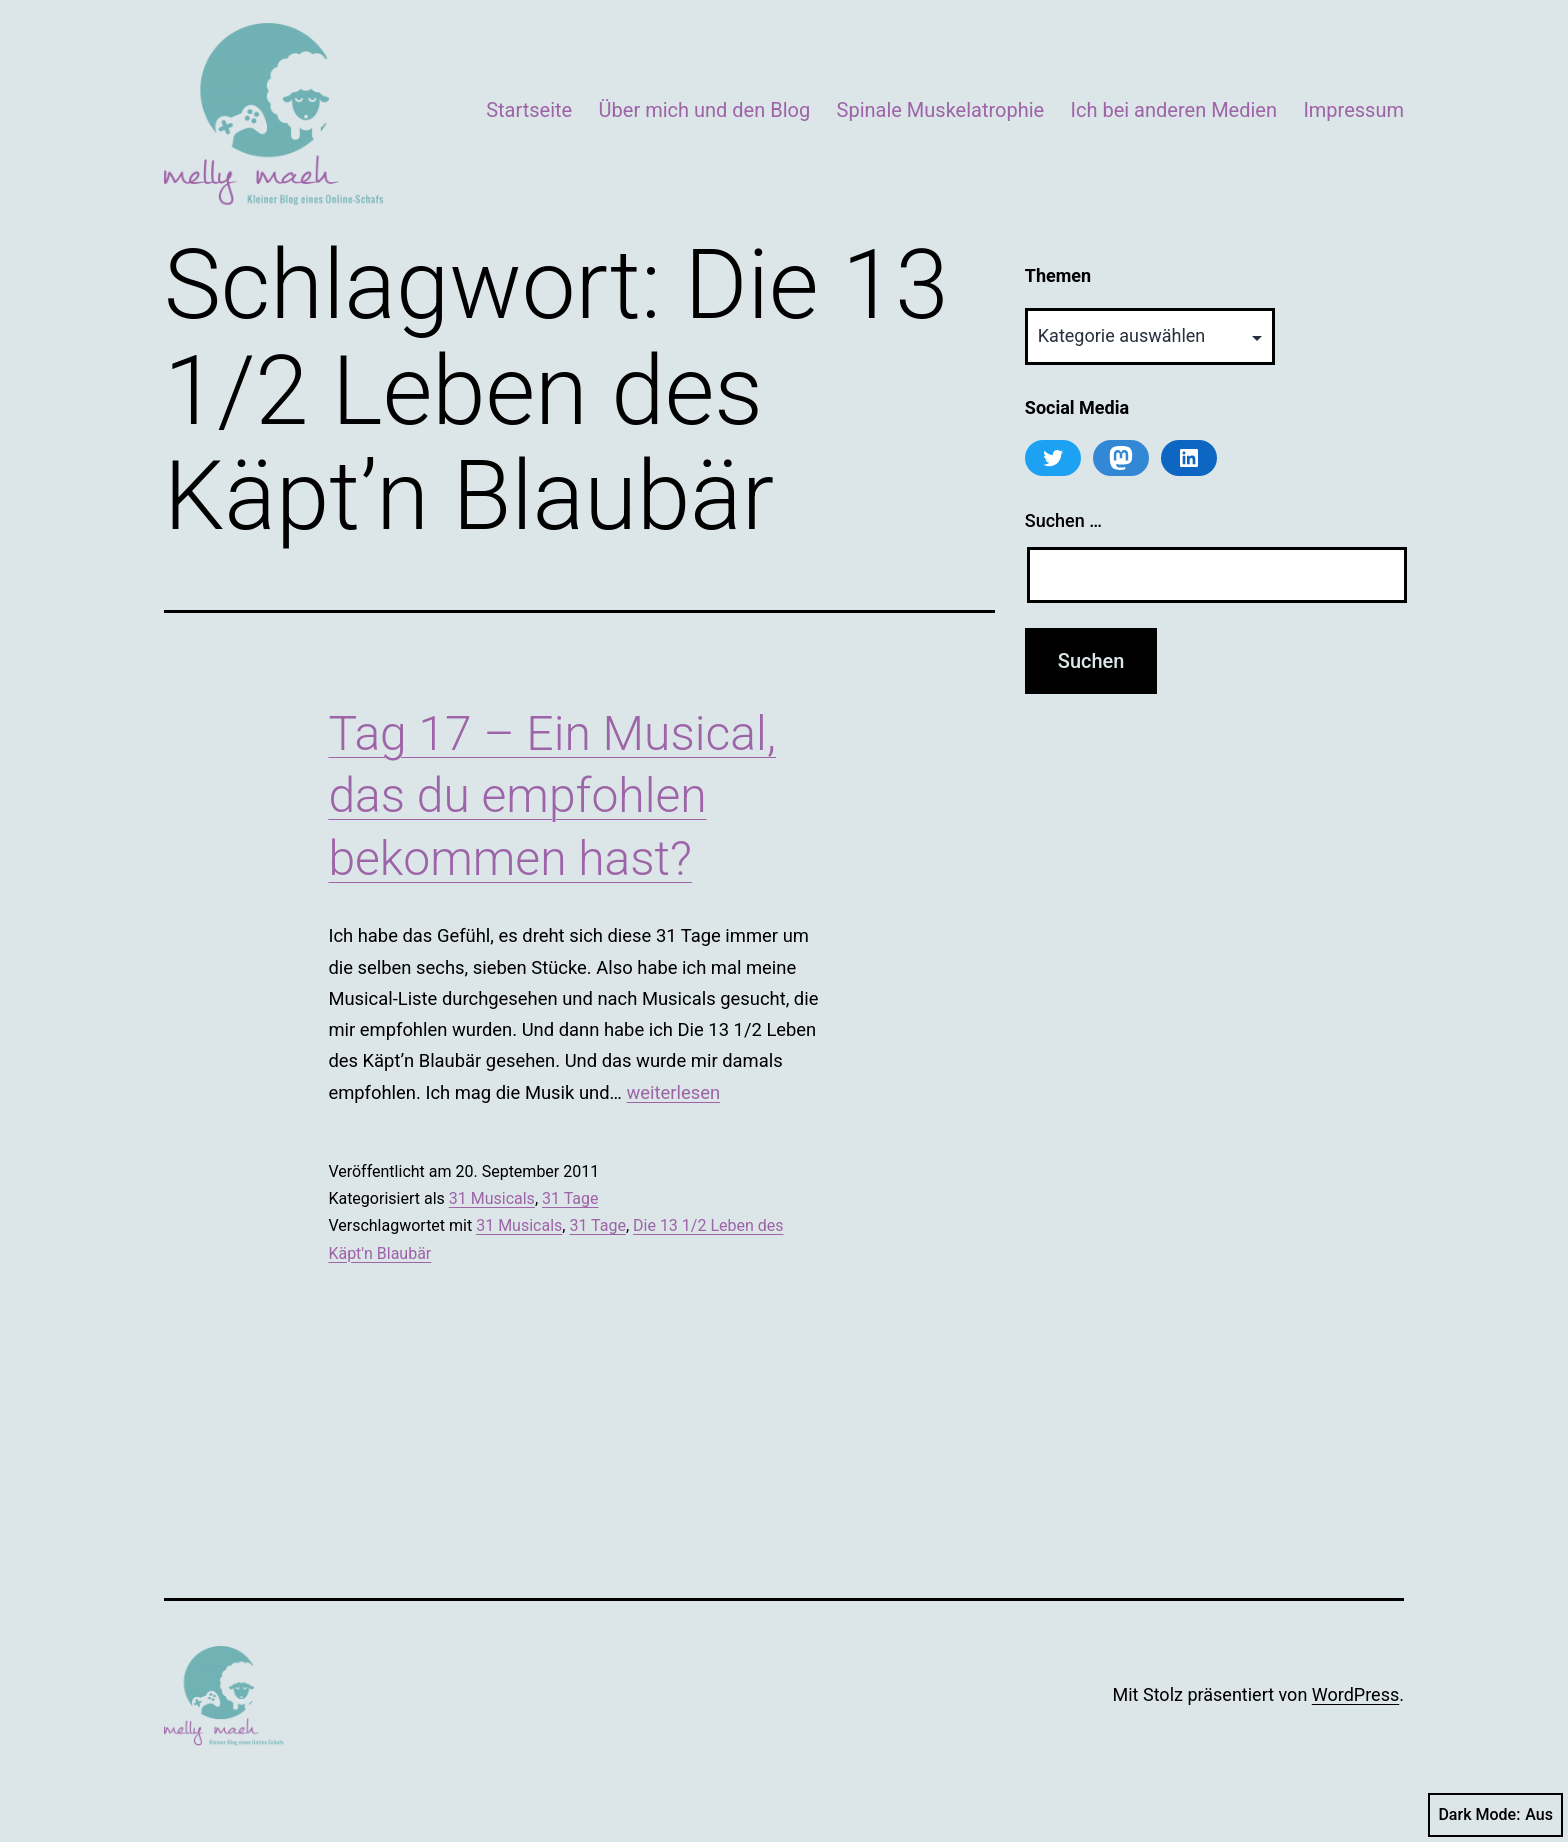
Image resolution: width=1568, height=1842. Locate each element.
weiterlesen (673, 1092)
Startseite (529, 110)
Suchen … (1063, 520)
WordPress (1355, 1694)
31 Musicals (492, 1198)
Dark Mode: (1495, 1815)
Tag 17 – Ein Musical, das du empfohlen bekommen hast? (552, 796)
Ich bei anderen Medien (1174, 110)
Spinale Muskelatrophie (941, 110)
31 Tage (570, 1198)
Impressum (1353, 110)
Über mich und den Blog (705, 110)
